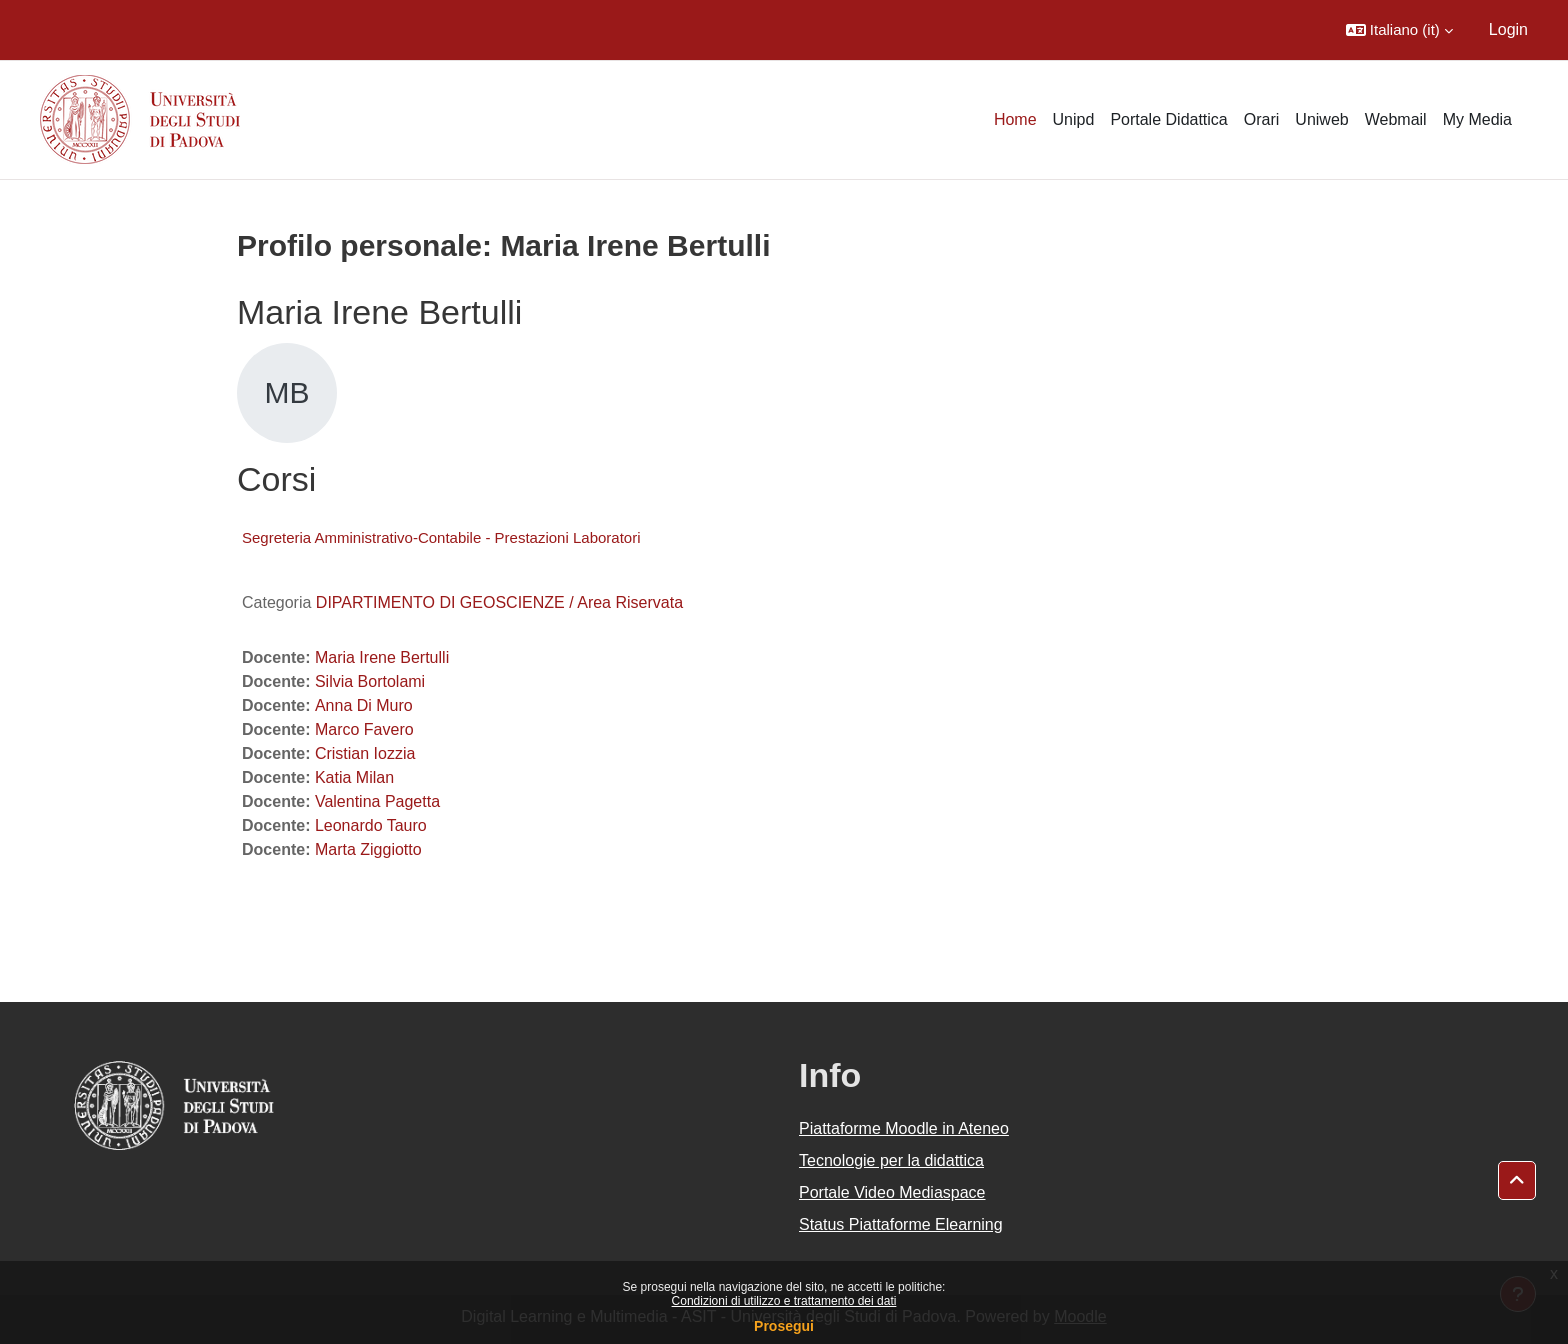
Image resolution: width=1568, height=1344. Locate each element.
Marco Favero (364, 729)
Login (1508, 29)
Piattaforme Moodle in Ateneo (904, 1128)
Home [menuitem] (1015, 119)
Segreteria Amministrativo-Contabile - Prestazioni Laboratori (441, 537)
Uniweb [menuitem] (1321, 119)
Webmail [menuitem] (1396, 119)
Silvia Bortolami (370, 681)
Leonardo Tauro (371, 825)
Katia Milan (354, 777)
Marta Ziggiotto (368, 849)
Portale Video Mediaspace (892, 1192)
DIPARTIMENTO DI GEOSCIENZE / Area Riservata (499, 602)
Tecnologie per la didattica (891, 1160)
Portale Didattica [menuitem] (1168, 119)
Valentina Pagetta (377, 801)
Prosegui (784, 1326)
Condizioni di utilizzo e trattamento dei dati (784, 1301)
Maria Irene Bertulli (382, 657)
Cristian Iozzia (365, 753)
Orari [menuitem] (1262, 119)
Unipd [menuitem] (1074, 119)
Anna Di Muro (364, 705)
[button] (1399, 30)
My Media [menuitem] (1477, 119)
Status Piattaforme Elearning (901, 1224)
